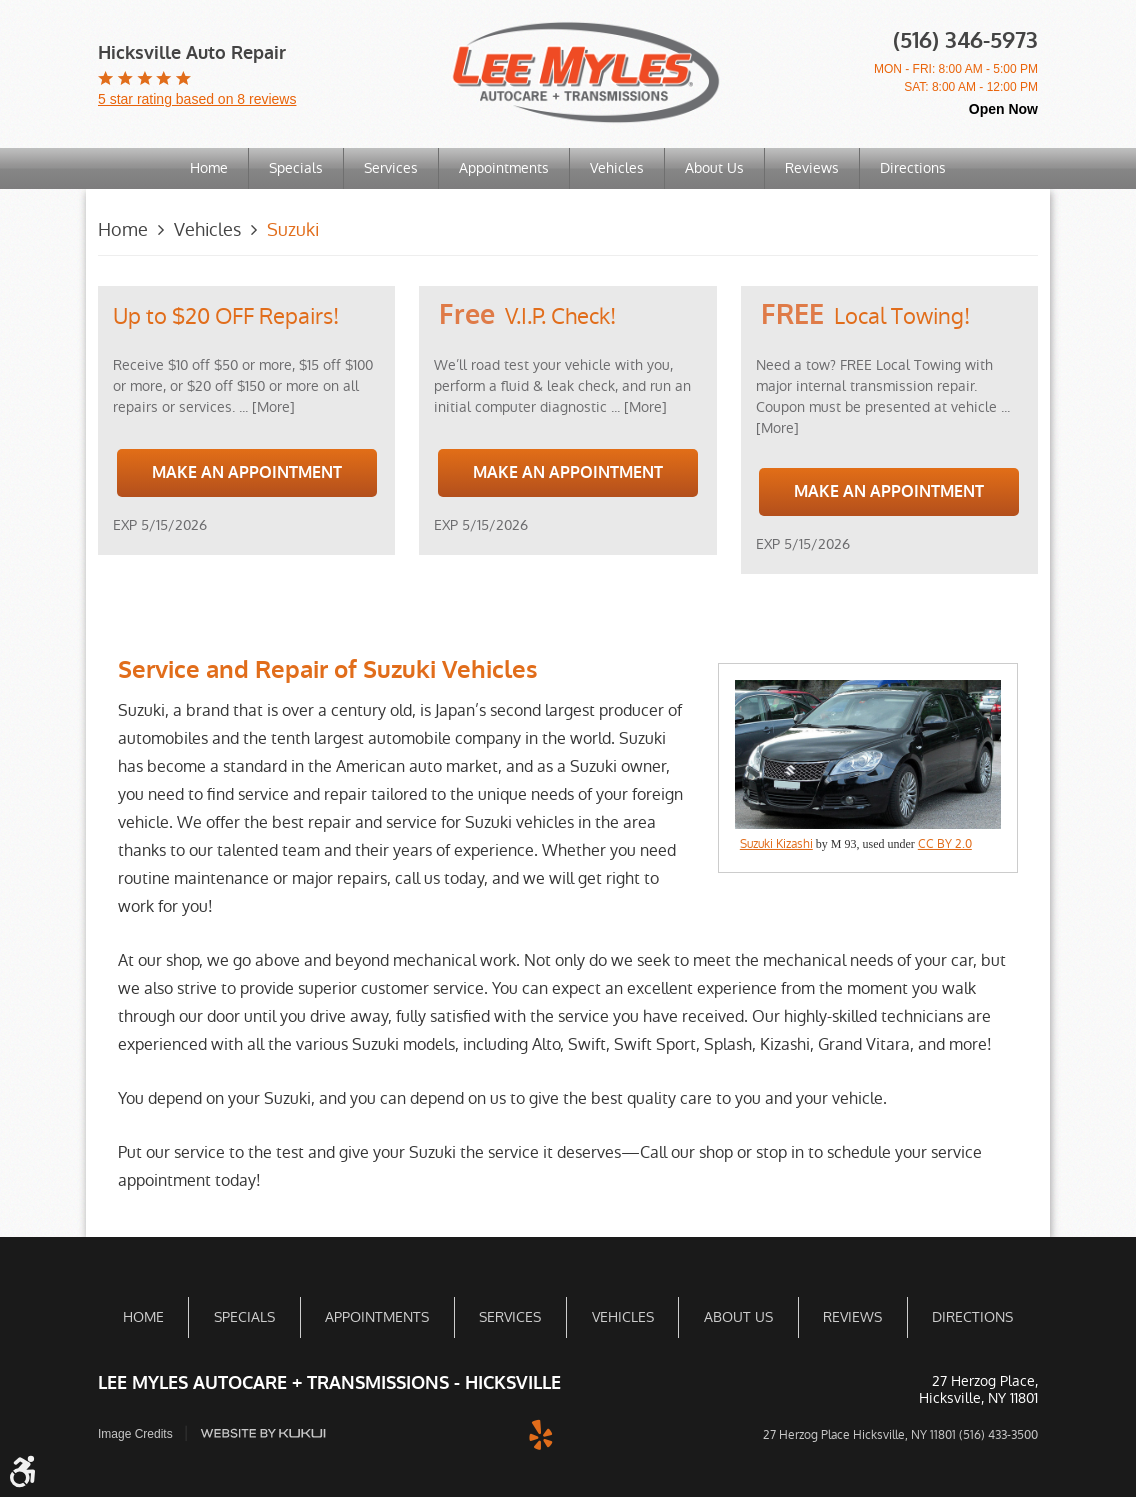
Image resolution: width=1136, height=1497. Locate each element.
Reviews (812, 168)
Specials (296, 168)
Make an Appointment (247, 472)
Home (209, 168)
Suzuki (293, 229)
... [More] (265, 407)
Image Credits (135, 1433)
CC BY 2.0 (945, 844)
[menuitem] (209, 168)
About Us (714, 168)
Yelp (541, 1432)
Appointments (504, 168)
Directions (913, 168)
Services (391, 168)
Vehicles (617, 168)
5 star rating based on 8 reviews (197, 99)
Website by (263, 1432)
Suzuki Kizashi (776, 844)
